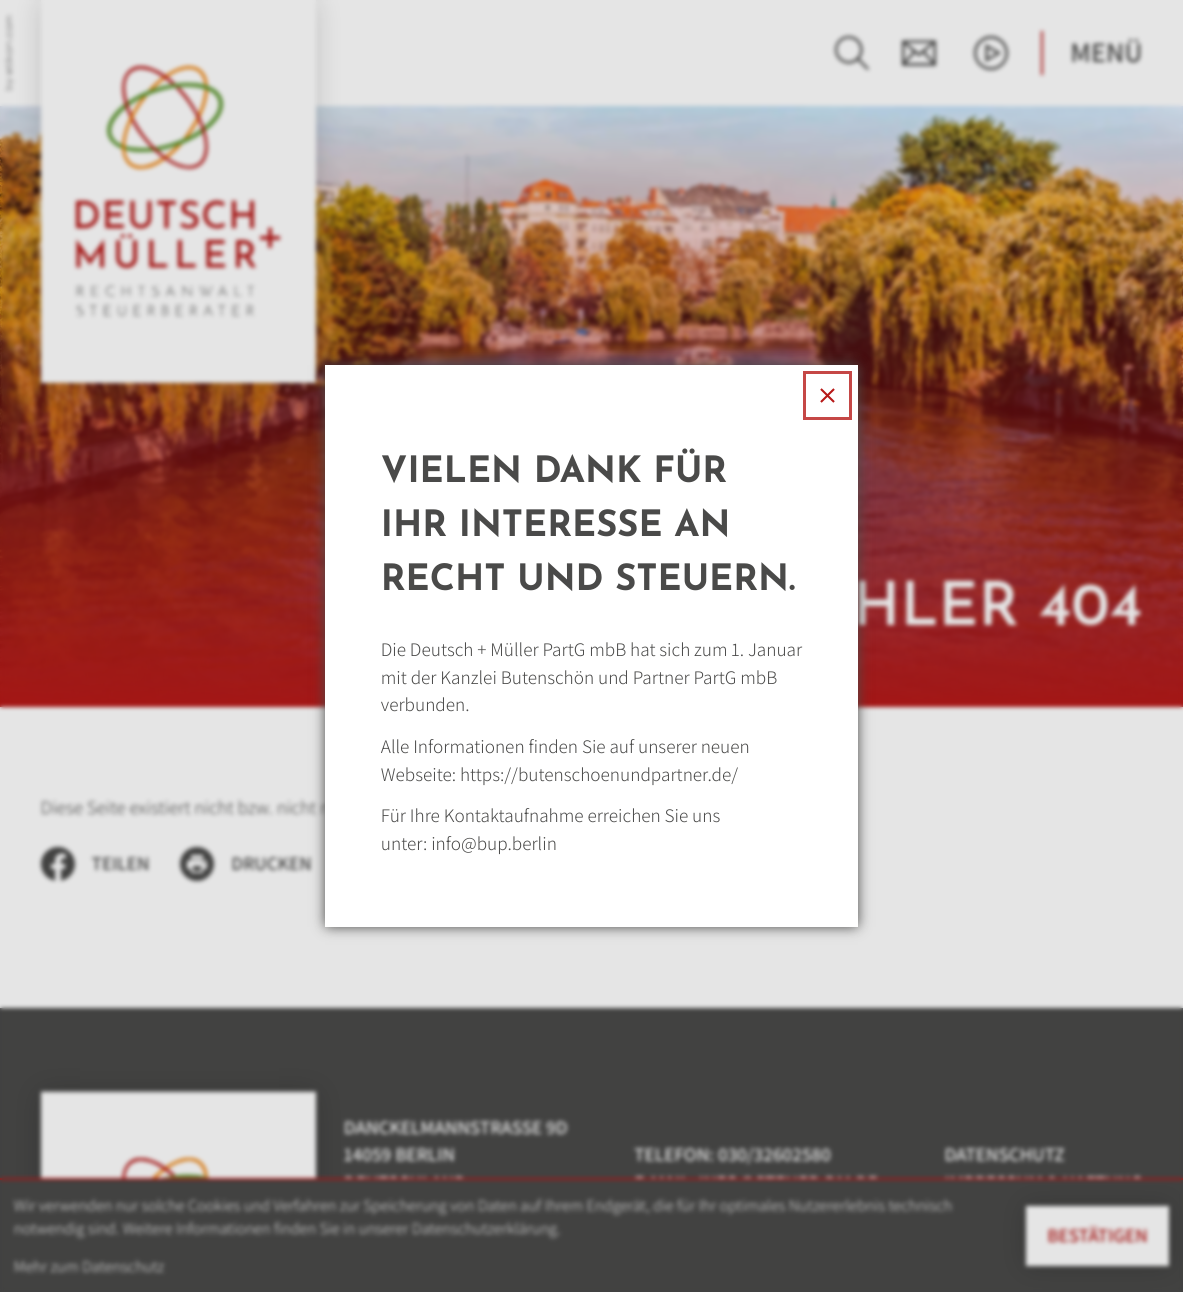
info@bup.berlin (494, 843)
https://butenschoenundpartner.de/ (599, 774)
